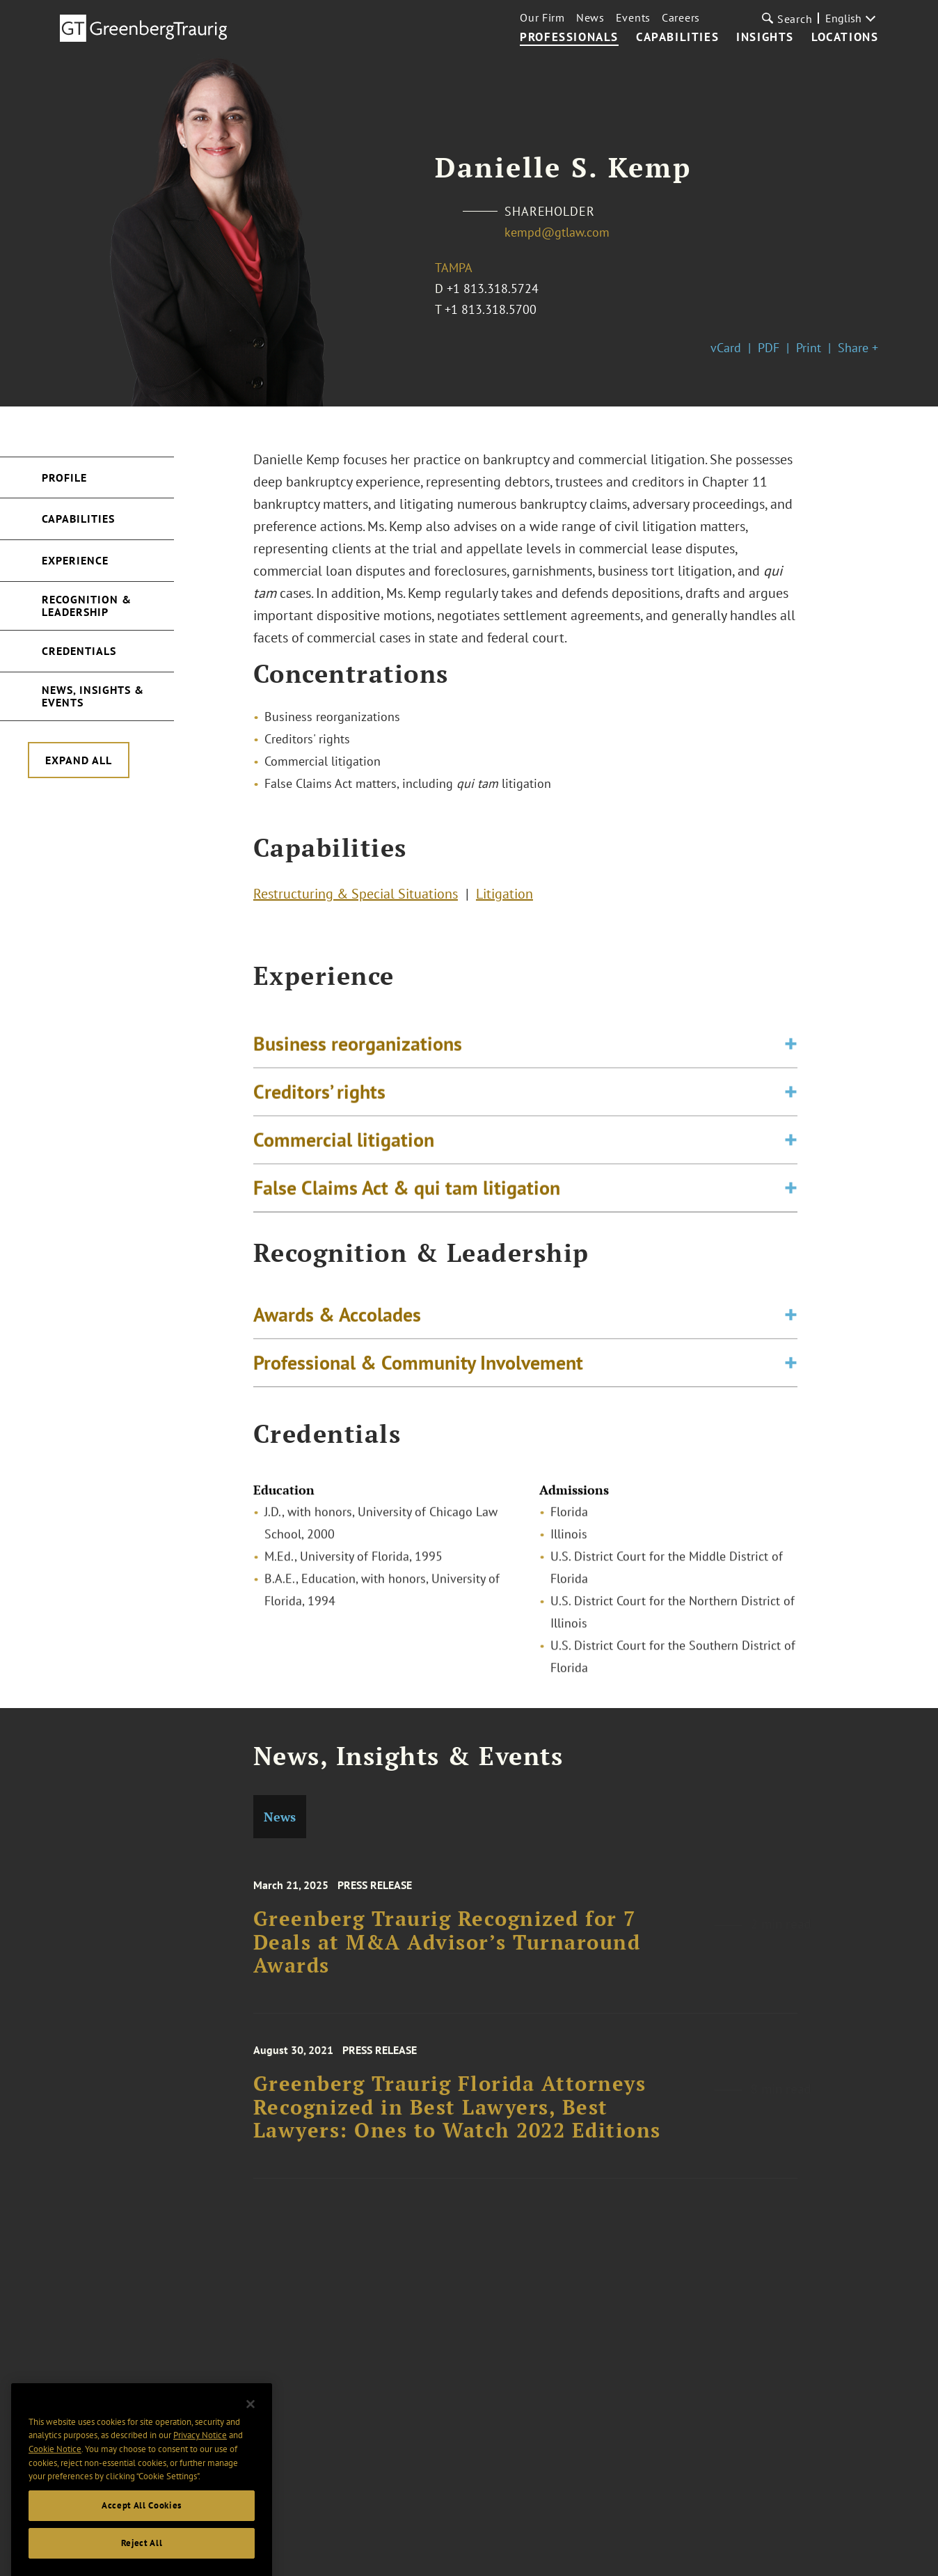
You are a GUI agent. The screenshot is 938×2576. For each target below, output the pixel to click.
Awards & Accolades (337, 1322)
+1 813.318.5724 (493, 288)
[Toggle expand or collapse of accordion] (790, 1060)
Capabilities (677, 38)
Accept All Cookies (142, 2521)
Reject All (142, 2558)
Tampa (453, 268)
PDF (768, 348)
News (590, 17)
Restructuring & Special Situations (355, 897)
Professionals (569, 38)
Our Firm (542, 17)
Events (633, 17)
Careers (681, 17)
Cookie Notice (55, 2464)
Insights (765, 38)
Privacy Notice (200, 2451)
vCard (725, 348)
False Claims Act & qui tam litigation (406, 1204)
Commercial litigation (343, 1156)
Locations (844, 38)
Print (808, 348)
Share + (858, 348)
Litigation (504, 897)
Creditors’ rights (319, 1108)
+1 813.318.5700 (490, 309)
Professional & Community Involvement (418, 1370)
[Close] (250, 2419)
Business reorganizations (357, 1060)
